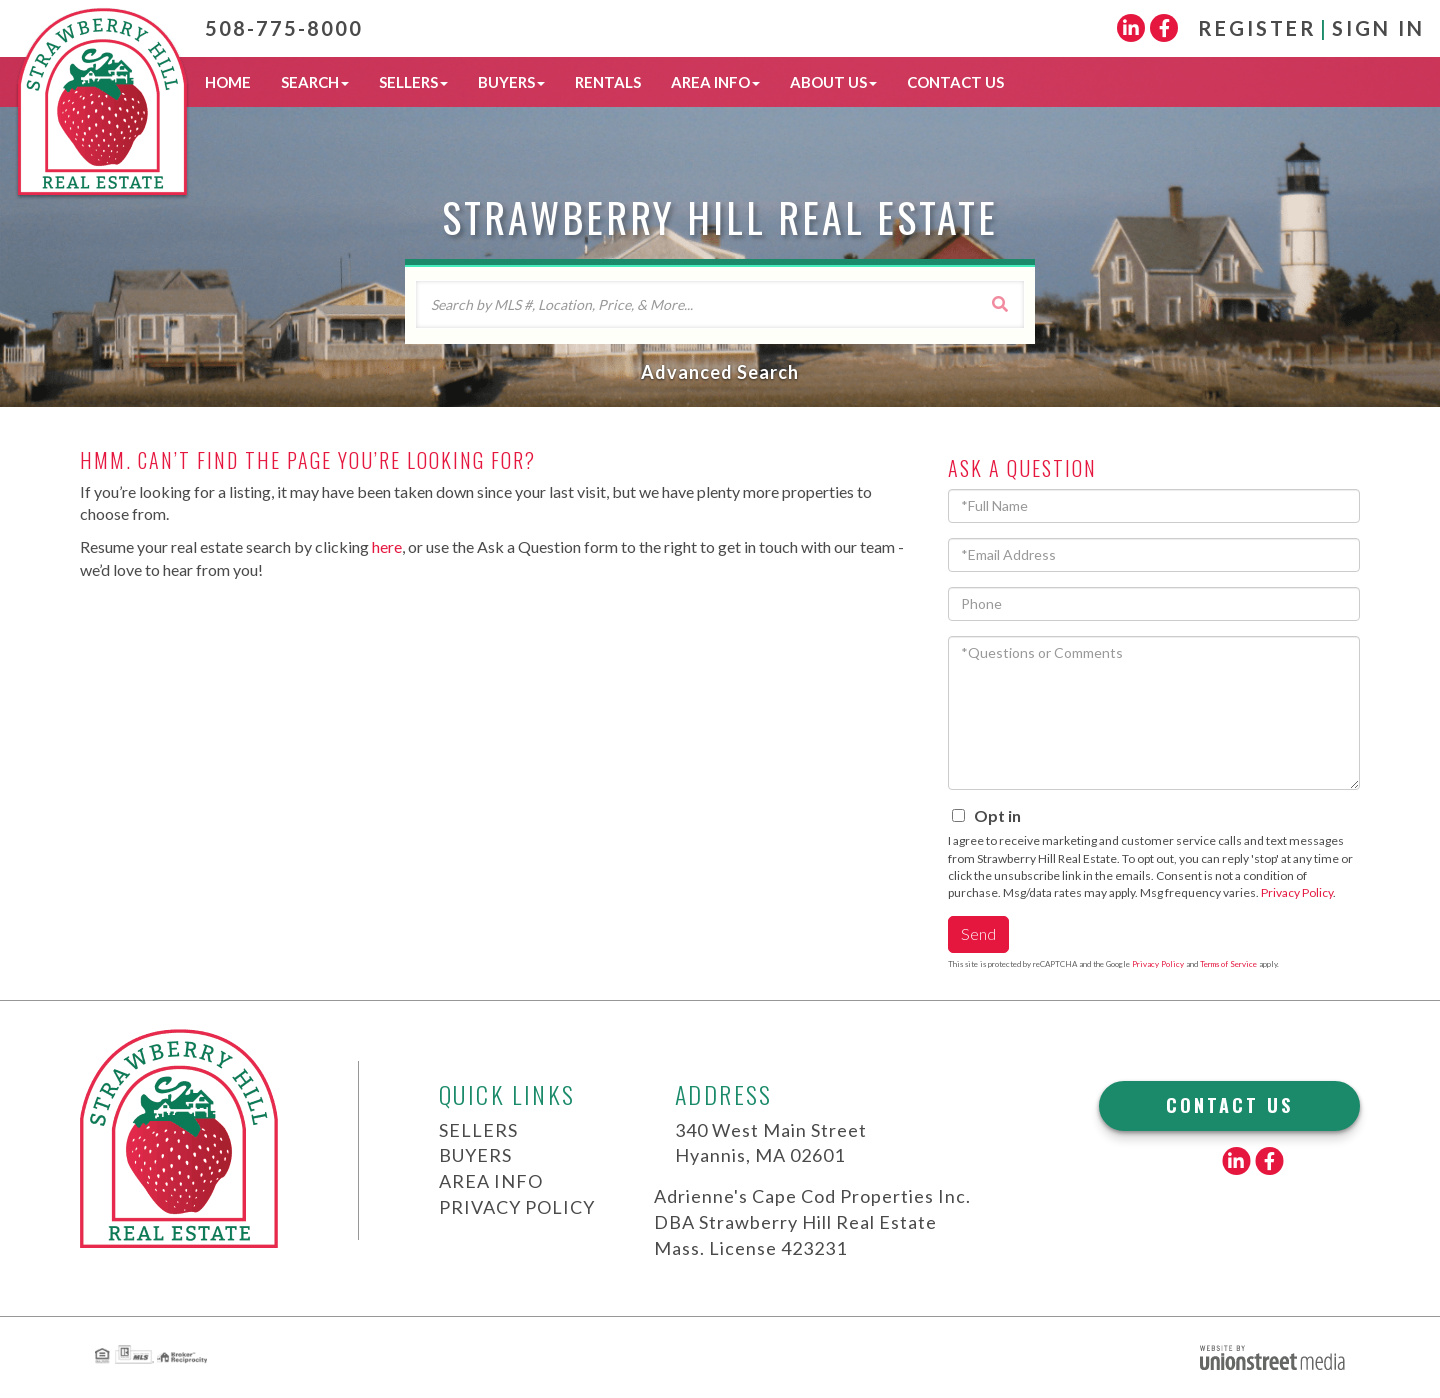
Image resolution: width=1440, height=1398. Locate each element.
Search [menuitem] (315, 82)
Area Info (491, 1181)
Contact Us (1229, 1105)
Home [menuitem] (228, 82)
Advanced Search (720, 372)
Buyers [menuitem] (511, 82)
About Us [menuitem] (833, 82)
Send (978, 933)
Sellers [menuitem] (413, 82)
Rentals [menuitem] (608, 82)
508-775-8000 (284, 28)
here (387, 546)
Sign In (1378, 28)
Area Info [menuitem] (715, 82)
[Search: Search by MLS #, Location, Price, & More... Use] (720, 304)
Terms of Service (1228, 964)
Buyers (475, 1155)
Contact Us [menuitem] (955, 82)
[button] (1000, 303)
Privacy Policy (1297, 892)
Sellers (478, 1130)
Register (1257, 28)
